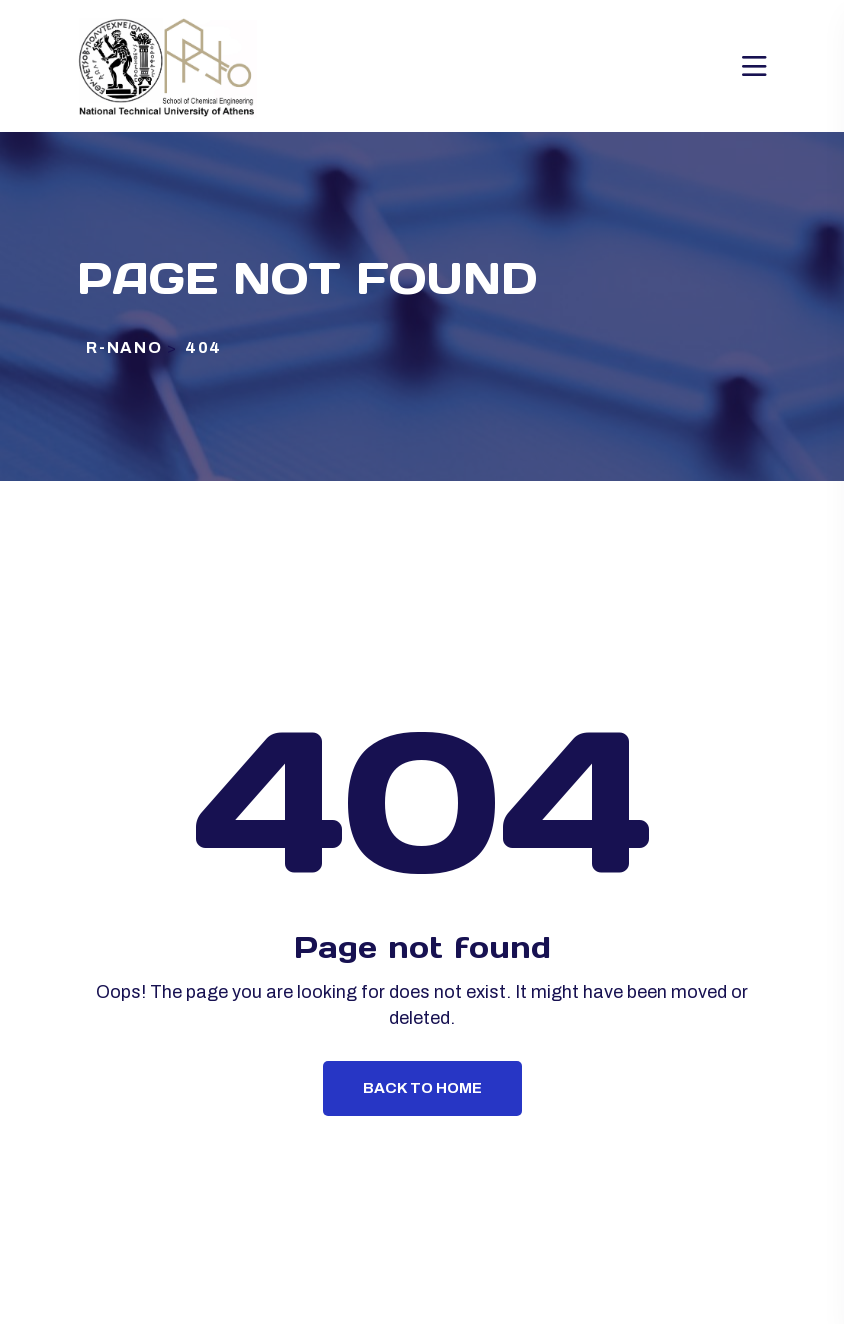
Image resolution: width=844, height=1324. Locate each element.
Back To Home (422, 1088)
